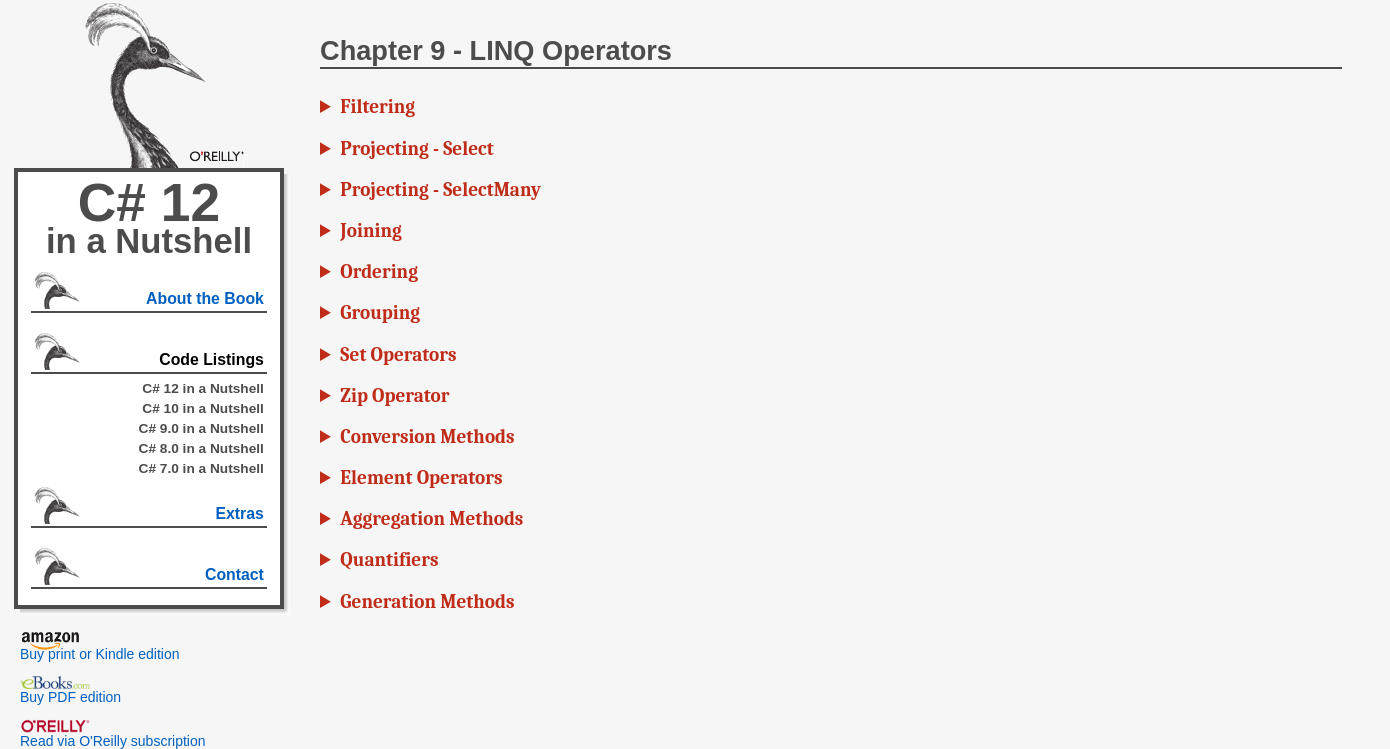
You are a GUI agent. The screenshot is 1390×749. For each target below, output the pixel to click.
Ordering (379, 272)
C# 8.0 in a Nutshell (201, 448)
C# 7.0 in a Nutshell (201, 468)
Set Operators (398, 355)
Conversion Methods (427, 437)
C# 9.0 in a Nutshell (201, 428)
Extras (239, 513)
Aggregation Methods (431, 519)
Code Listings (211, 359)
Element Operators (421, 478)
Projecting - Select (416, 149)
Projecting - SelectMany (440, 190)
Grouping (380, 313)
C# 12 (149, 202)
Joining (370, 231)
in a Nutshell (149, 241)
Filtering (377, 107)
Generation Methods (427, 602)
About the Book (205, 298)
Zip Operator (394, 396)
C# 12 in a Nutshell (203, 388)
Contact (234, 574)
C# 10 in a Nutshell (203, 408)
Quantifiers (389, 560)
